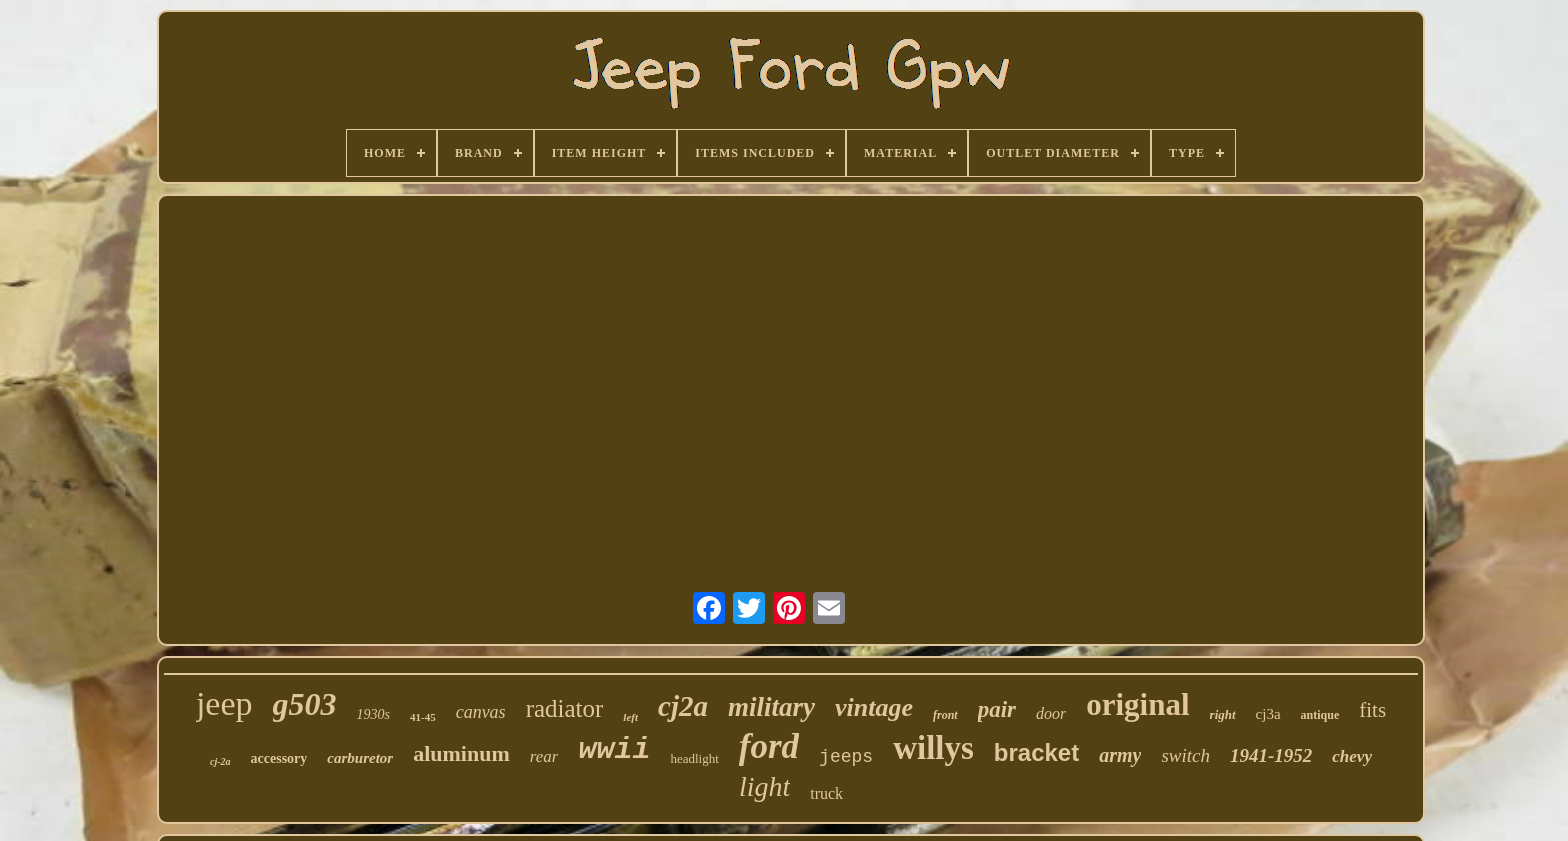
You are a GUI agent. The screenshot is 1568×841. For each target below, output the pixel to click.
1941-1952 (1271, 755)
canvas (481, 712)
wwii (614, 750)
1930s (373, 714)
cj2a (683, 706)
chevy (1352, 756)
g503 (305, 704)
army (1120, 755)
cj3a (1268, 714)
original (1137, 704)
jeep (224, 703)
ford (769, 746)
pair (997, 709)
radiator (565, 708)
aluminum (461, 753)
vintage (874, 707)
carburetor (360, 758)
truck (826, 793)
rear (544, 756)
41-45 (423, 717)
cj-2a (220, 761)
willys (933, 748)
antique (1320, 715)
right (1223, 714)
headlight (694, 758)
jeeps (846, 757)
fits (1372, 710)
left (630, 717)
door (1051, 713)
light (764, 786)
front (945, 715)
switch (1185, 755)
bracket (1036, 752)
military (771, 707)
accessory (279, 758)
